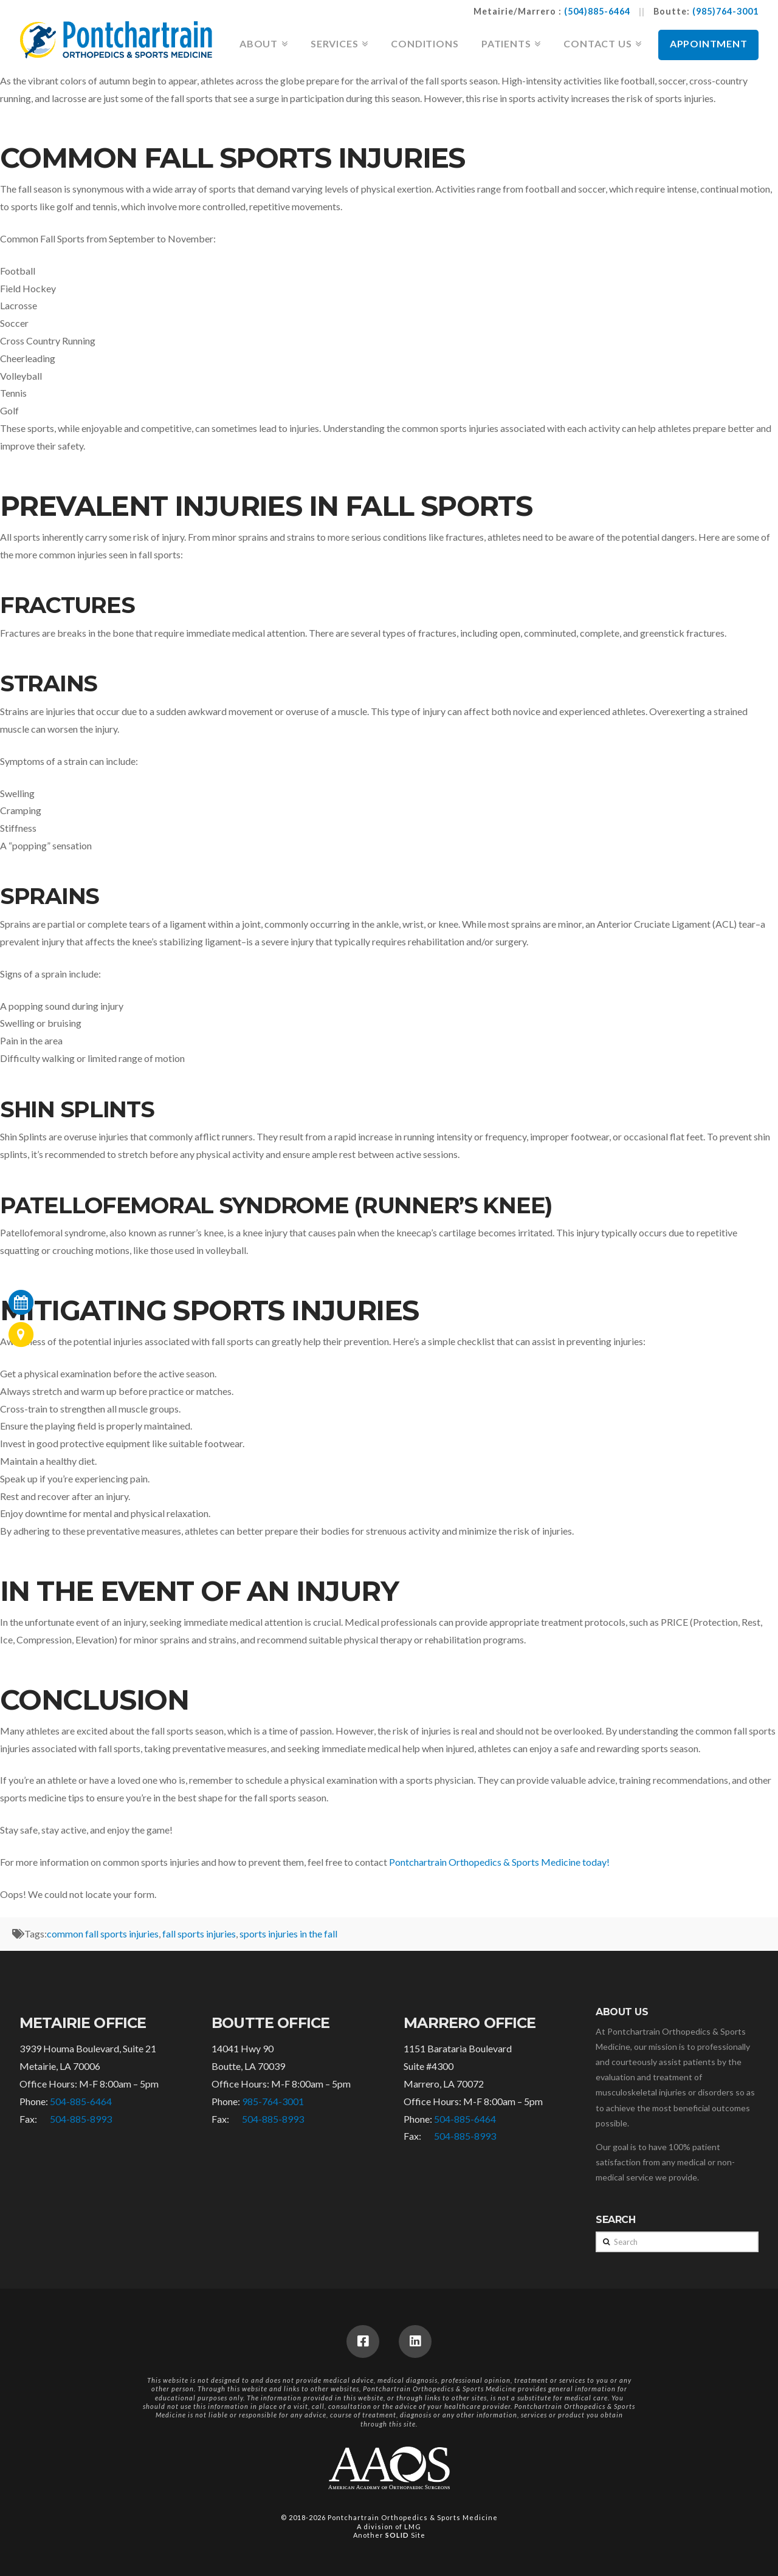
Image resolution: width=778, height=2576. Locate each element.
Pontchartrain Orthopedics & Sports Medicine (413, 2517)
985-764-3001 (273, 2101)
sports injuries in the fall (288, 1933)
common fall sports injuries (103, 1933)
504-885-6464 (81, 2101)
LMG (412, 2526)
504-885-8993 (81, 2119)
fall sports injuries (199, 1933)
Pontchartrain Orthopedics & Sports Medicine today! (499, 1862)
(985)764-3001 (725, 11)
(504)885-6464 (597, 11)
